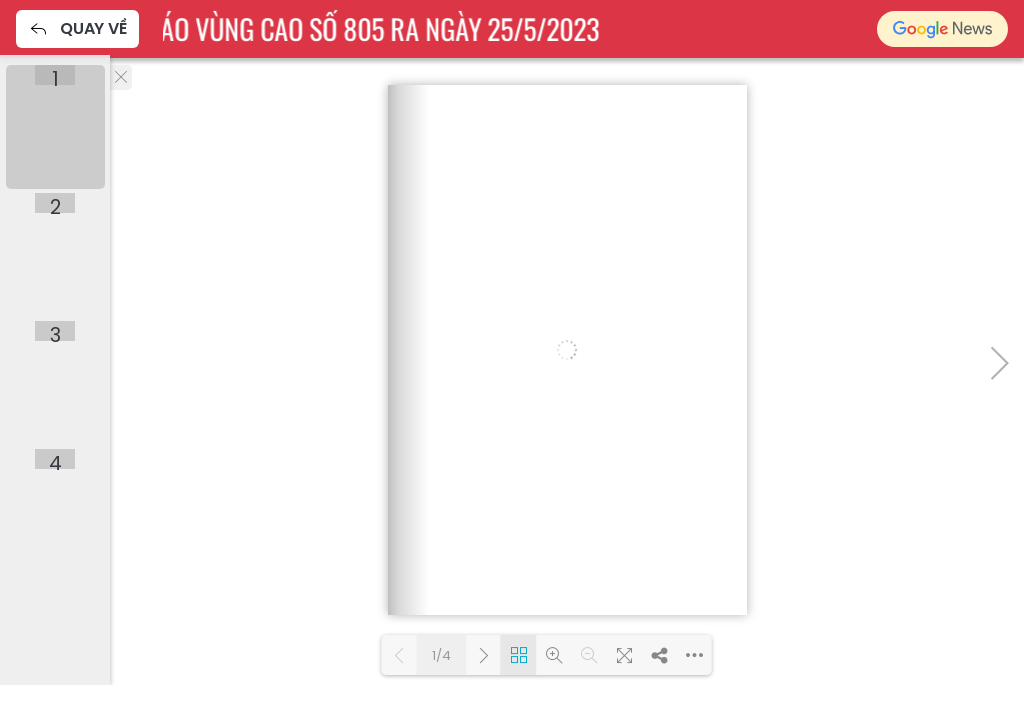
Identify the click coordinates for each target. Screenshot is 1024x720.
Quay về (77, 28)
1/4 (441, 655)
